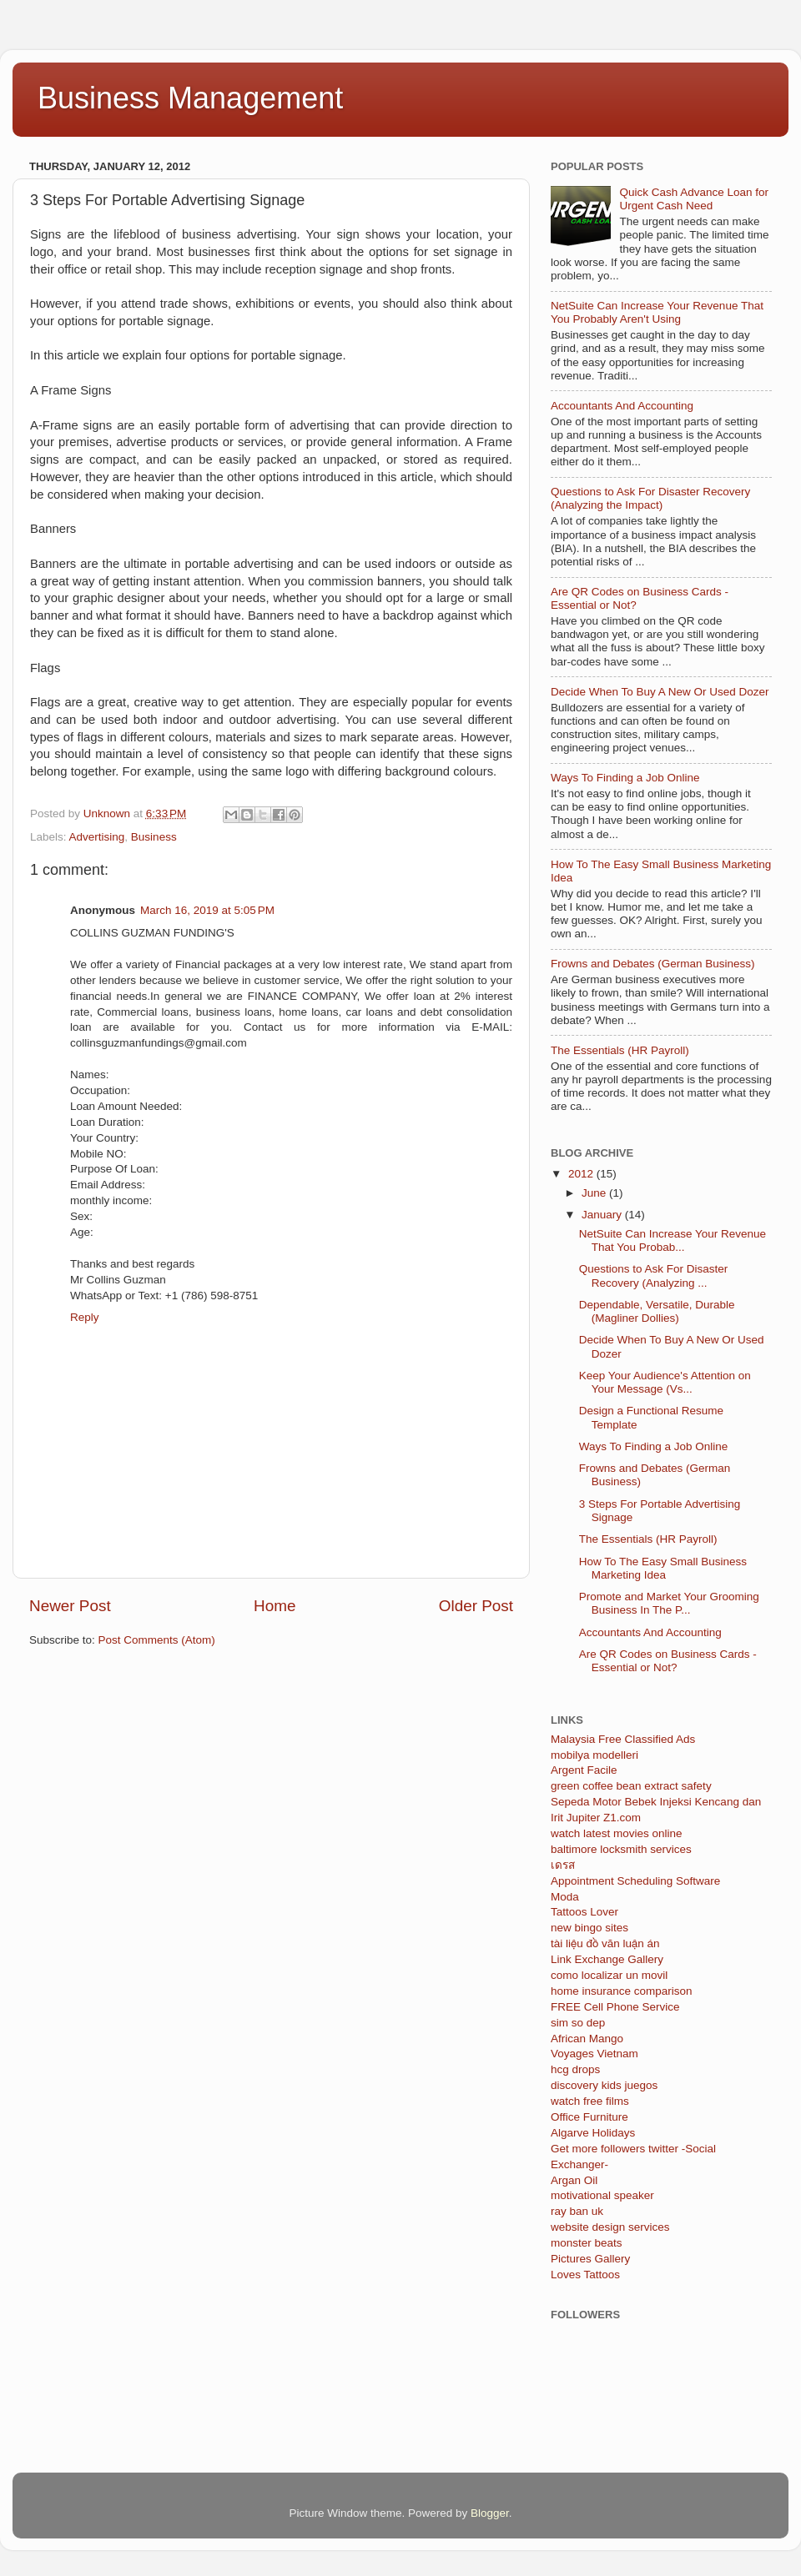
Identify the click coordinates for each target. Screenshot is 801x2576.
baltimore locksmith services (621, 1849)
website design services (610, 2227)
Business (154, 837)
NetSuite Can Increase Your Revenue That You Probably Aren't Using (657, 312)
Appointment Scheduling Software (635, 1881)
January (603, 1214)
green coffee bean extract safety (631, 1786)
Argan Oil (574, 2180)
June (595, 1193)
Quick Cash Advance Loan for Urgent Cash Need (693, 199)
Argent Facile (584, 1770)
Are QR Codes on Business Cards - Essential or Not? (668, 1661)
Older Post (476, 1605)
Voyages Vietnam (594, 2053)
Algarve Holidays (593, 2133)
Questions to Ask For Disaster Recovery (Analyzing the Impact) (650, 498)
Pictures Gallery (590, 2258)
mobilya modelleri (594, 1755)
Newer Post (70, 1605)
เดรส (563, 1865)
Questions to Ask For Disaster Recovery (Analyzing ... (653, 1275)
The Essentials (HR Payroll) (620, 1050)
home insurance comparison (622, 1991)
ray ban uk (577, 2211)
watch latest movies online (617, 1833)
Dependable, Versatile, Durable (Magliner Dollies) (657, 1311)
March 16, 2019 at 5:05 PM (207, 910)
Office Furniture (589, 2117)
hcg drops (575, 2069)
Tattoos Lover (584, 1912)
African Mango (587, 2038)
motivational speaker (602, 2195)
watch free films (590, 2101)
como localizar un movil (609, 1975)
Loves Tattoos (585, 2274)
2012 (582, 1173)
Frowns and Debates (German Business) (653, 963)
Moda (565, 1897)
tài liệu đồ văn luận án (605, 1943)
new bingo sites (589, 1927)
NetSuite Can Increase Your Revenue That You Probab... (672, 1240)
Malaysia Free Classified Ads (623, 1739)
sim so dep (578, 2022)
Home (274, 1605)
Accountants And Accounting (622, 405)
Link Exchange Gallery (607, 1959)
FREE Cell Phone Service (615, 2007)
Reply (84, 1317)
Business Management (190, 98)
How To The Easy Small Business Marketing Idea (663, 1568)
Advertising (97, 837)
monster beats (586, 2243)
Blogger (490, 2513)
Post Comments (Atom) (156, 1640)
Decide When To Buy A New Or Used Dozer (660, 691)
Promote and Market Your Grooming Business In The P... (669, 1603)
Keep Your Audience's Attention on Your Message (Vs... (665, 1382)
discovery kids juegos (604, 2085)
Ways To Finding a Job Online (625, 777)
